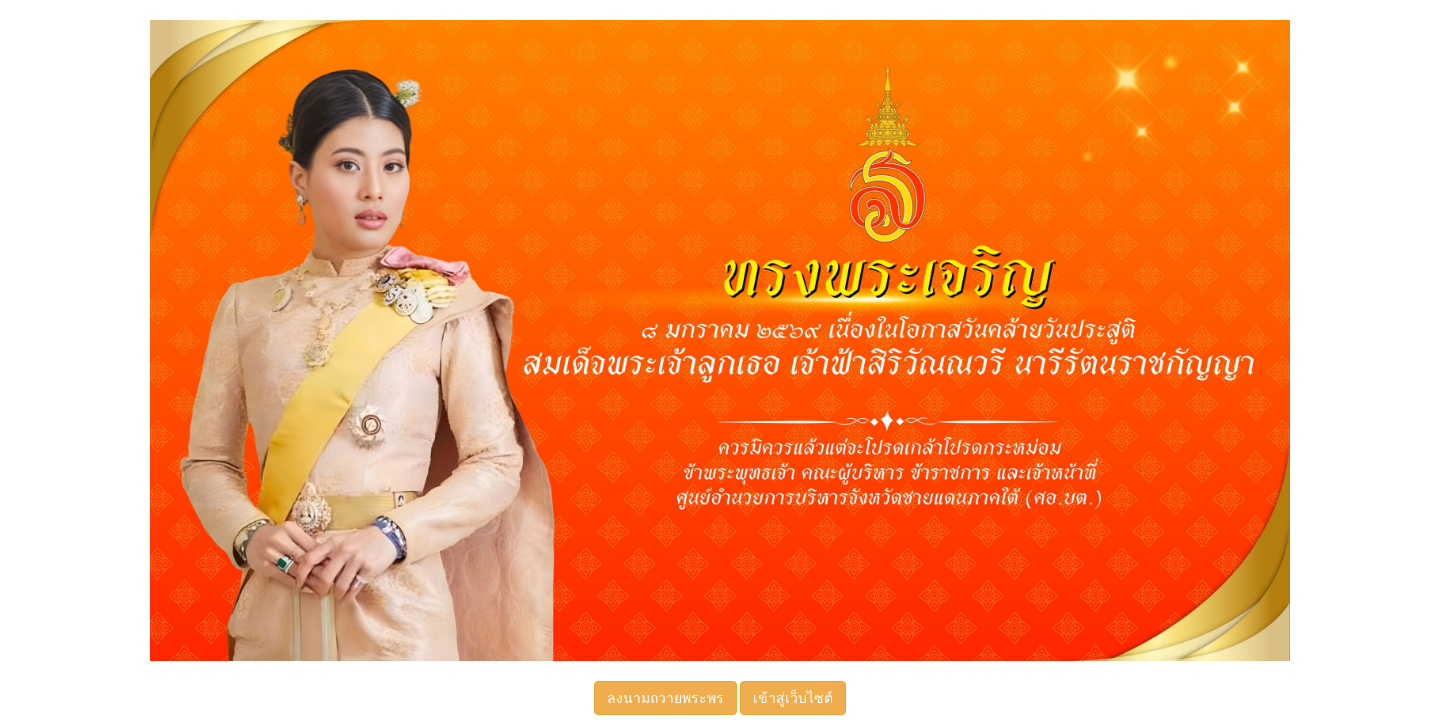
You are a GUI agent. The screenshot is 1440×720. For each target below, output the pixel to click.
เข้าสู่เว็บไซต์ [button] (793, 698)
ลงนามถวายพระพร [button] (665, 698)
